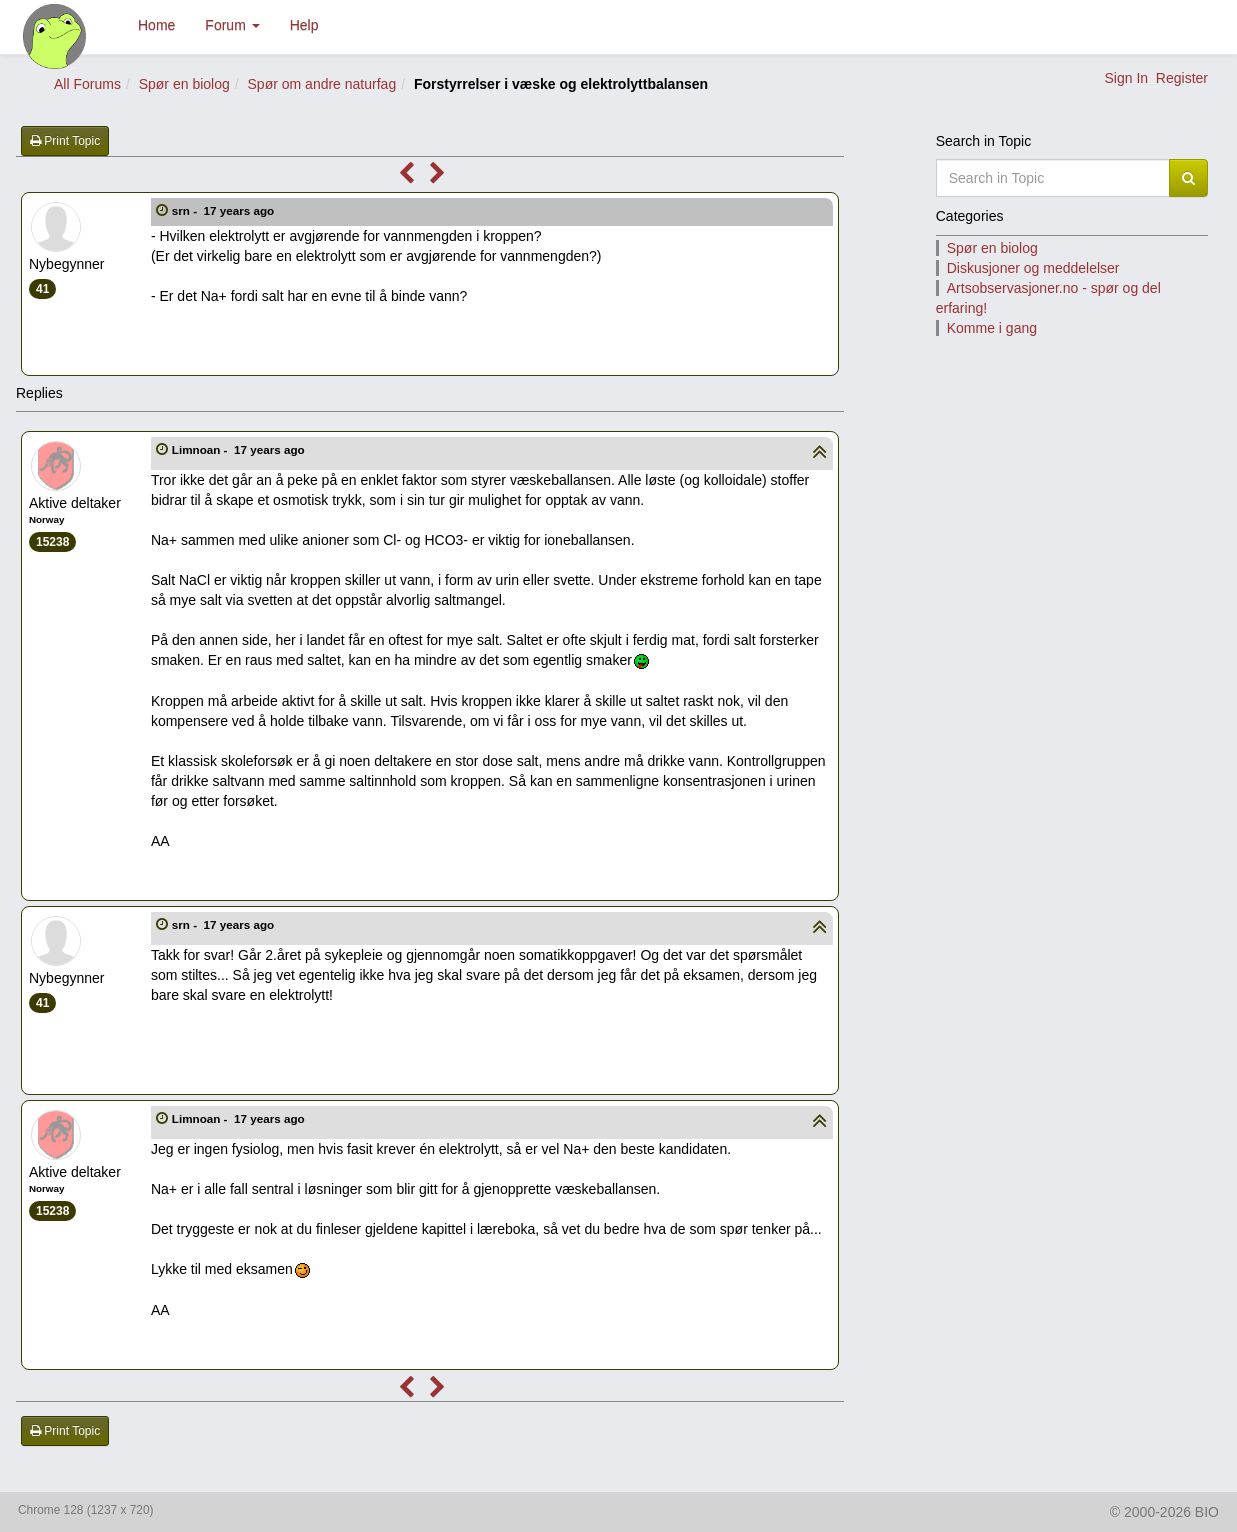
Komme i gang (992, 328)
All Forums (87, 84)
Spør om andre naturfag (322, 84)
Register (1182, 78)
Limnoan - (240, 449)
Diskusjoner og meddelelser (1033, 268)
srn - (225, 210)
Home (156, 25)
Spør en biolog (184, 84)
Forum (232, 25)
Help (304, 25)
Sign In (1126, 78)
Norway (46, 519)
